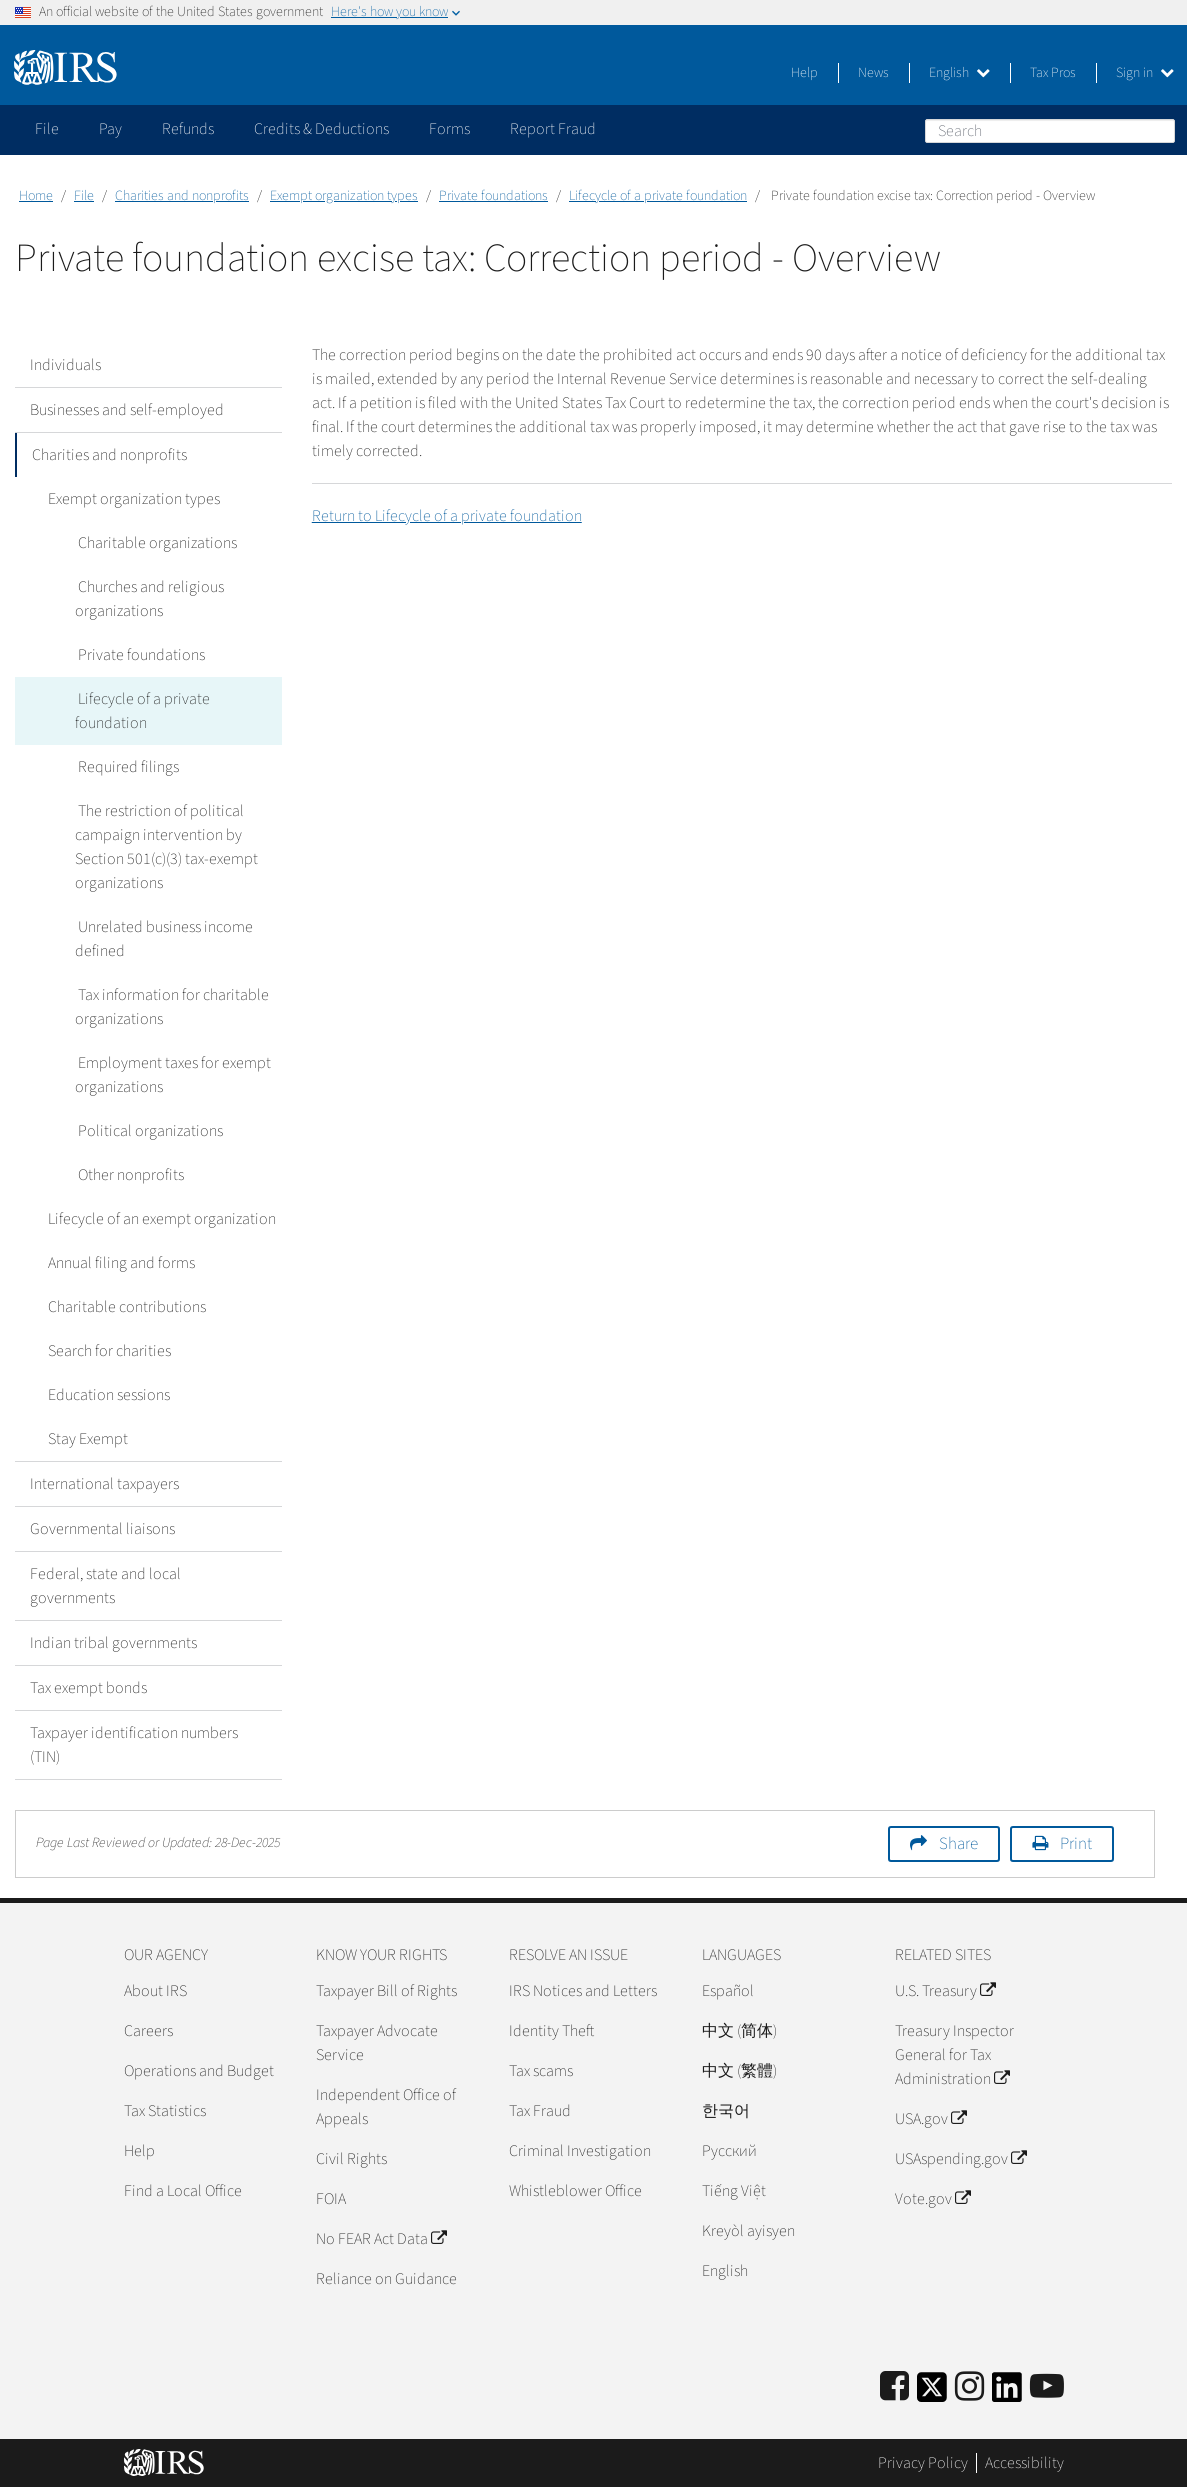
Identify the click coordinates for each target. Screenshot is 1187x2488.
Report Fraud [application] (553, 129)
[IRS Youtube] (1047, 2387)
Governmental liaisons (102, 1529)
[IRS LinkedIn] (1007, 2393)
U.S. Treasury (945, 1991)
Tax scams (541, 2071)
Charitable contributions (124, 1307)
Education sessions (106, 1395)
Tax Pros (1053, 73)
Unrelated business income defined (162, 939)
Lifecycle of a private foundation (658, 196)
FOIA (331, 2199)
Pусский (729, 2151)
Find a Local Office (183, 2191)
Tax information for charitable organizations (170, 1007)
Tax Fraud (540, 2111)
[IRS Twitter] (932, 2393)
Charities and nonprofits (182, 196)
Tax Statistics (165, 2111)
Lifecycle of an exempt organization (159, 1219)
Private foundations (493, 196)
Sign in (1145, 73)
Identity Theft (551, 2031)
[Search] (1050, 131)
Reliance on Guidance (386, 2279)
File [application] (47, 129)
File (84, 196)
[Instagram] (969, 2387)
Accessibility (1024, 2463)
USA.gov (930, 2119)
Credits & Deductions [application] (321, 129)
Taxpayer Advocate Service (377, 2043)
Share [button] (958, 1844)
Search (1159, 130)
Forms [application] (449, 129)
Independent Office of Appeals (386, 2107)
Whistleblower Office (575, 2191)
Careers (148, 2031)
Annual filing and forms (118, 1263)
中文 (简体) (739, 2031)
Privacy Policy (923, 2463)
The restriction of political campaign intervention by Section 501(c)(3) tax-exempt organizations (166, 847)
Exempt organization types (344, 196)
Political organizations (147, 1131)
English (959, 73)
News (873, 73)
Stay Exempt (85, 1439)
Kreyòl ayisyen (748, 2231)
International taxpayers (104, 1484)
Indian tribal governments (113, 1643)
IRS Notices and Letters (583, 1991)
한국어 (726, 2111)
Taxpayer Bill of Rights (386, 1991)
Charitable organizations (154, 543)
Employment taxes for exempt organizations (171, 1075)
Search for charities (106, 1351)
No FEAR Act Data (381, 2239)
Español (728, 1991)
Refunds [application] (188, 129)
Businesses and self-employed (127, 410)
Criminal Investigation (580, 2151)
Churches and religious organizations (148, 599)
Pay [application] (110, 129)
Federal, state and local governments (105, 1586)
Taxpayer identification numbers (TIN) (134, 1745)
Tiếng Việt (734, 2191)
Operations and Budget (199, 2071)
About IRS (155, 1991)
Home (36, 196)
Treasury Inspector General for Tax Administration (954, 2055)
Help (804, 73)
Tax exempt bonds (88, 1688)
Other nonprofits (128, 1175)
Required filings (125, 767)
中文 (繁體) (739, 2071)
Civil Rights (351, 2159)
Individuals (65, 365)
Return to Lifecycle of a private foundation (447, 516)
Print (1076, 1844)
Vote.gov (932, 2199)
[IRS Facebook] (894, 2387)
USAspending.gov (960, 2159)
